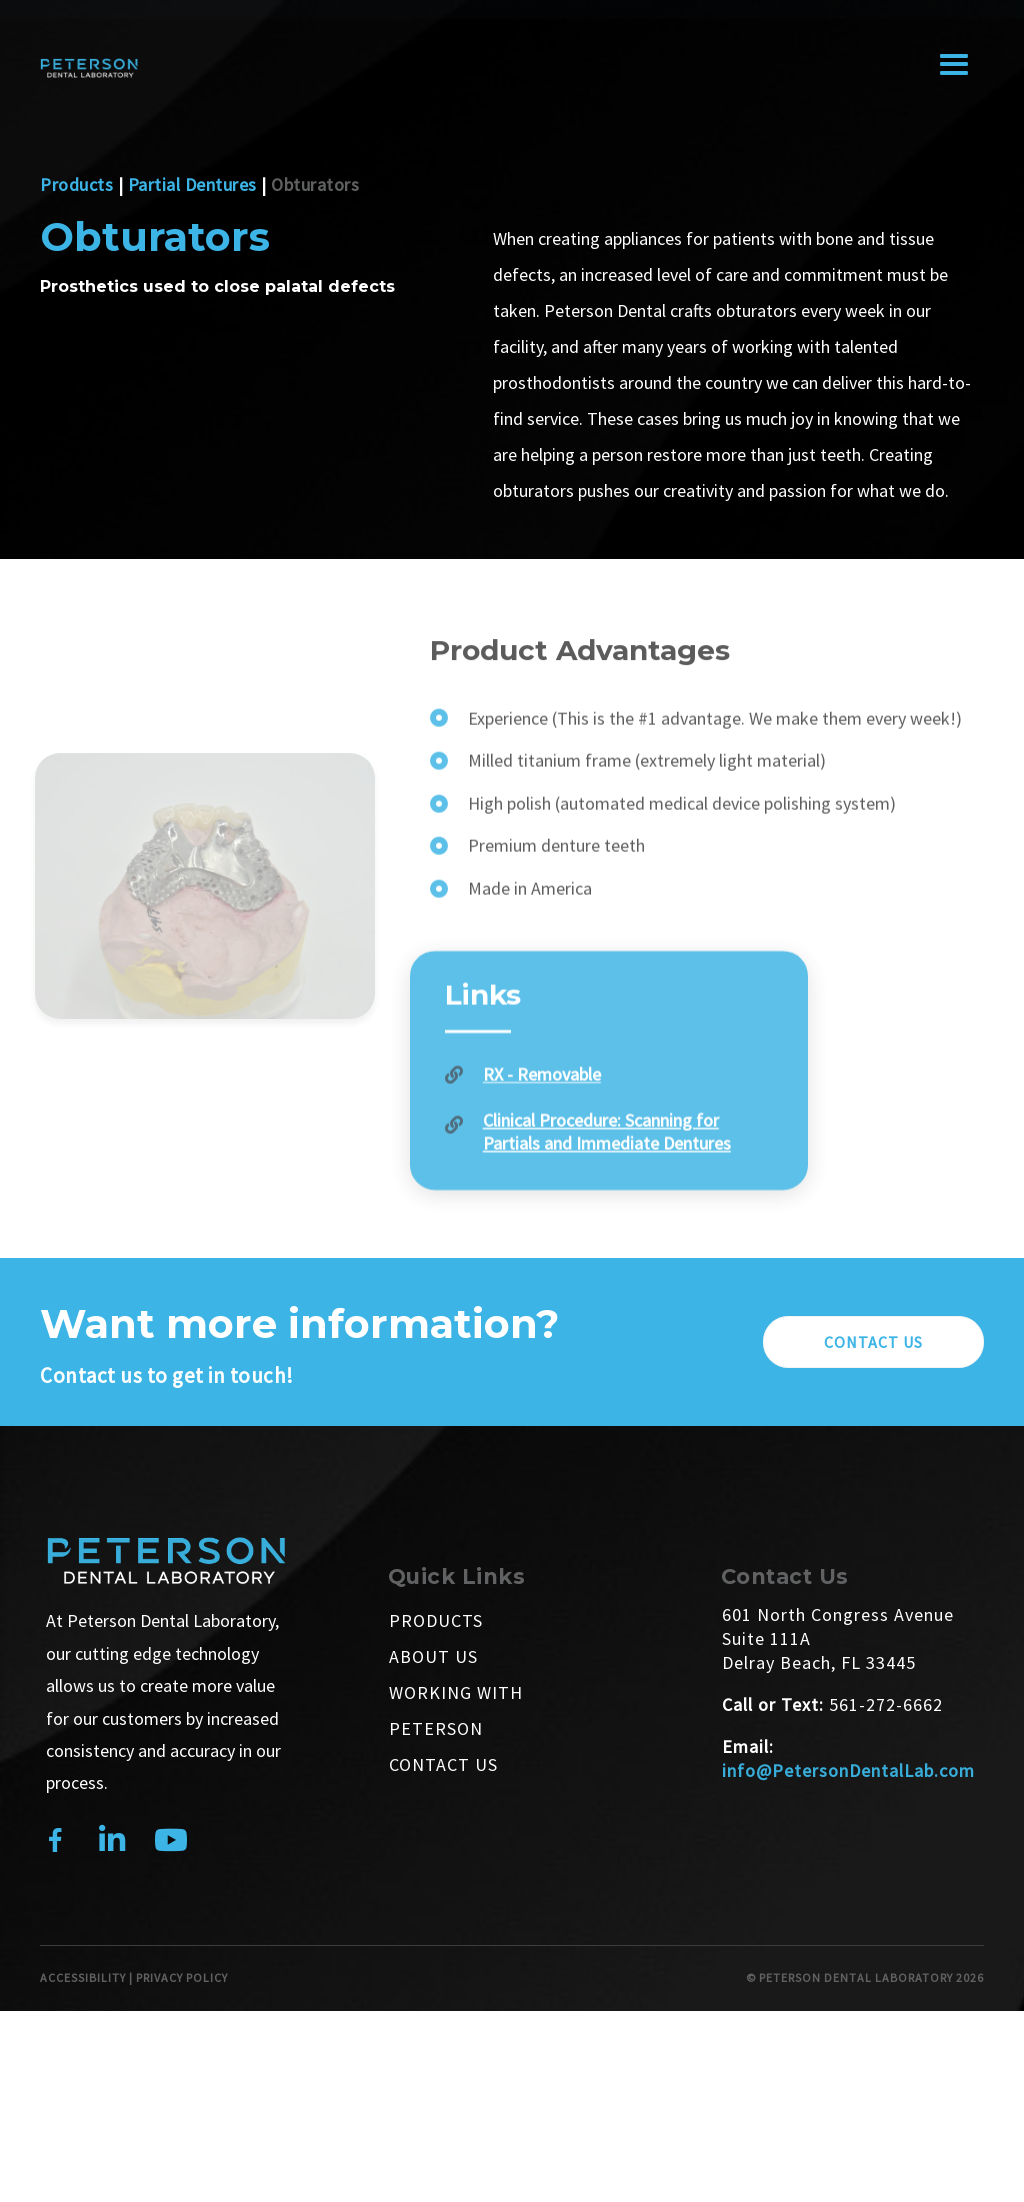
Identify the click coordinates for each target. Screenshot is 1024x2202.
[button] (873, 1342)
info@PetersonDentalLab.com (848, 1770)
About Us (329, 21)
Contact (939, 21)
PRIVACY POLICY (182, 1977)
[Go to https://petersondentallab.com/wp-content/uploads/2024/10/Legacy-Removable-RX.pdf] (609, 1124)
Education (739, 21)
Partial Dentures (192, 184)
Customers (468, 21)
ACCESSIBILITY (83, 1977)
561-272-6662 (886, 1704)
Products (76, 184)
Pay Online (612, 21)
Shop (843, 21)
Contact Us (443, 1764)
